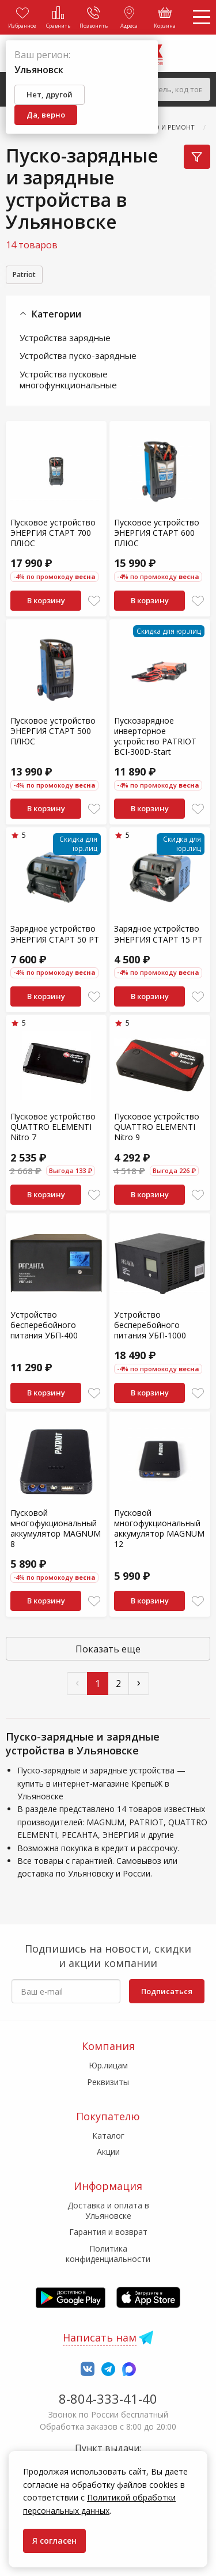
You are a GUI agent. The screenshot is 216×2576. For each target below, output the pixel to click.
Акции (108, 2151)
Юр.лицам (108, 2065)
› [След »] (139, 1682)
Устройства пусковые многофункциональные (68, 379)
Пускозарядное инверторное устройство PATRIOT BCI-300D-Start (155, 736)
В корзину (46, 600)
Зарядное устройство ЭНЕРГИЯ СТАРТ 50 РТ (54, 933)
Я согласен (54, 2540)
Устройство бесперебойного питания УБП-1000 (150, 1325)
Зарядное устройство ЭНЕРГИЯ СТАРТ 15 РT (158, 933)
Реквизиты (108, 2081)
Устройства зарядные (65, 337)
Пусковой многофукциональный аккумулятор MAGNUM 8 (55, 1528)
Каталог (108, 2135)
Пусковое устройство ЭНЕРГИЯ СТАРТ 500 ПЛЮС (53, 731)
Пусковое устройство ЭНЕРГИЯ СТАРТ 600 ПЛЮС (156, 533)
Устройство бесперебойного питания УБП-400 (44, 1325)
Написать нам (100, 2337)
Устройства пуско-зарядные (78, 355)
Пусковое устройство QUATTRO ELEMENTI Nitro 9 (156, 1127)
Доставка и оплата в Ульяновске (108, 2210)
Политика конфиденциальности (108, 2253)
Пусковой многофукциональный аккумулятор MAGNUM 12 (159, 1528)
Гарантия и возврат (108, 2231)
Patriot (24, 274)
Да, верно (45, 114)
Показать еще (108, 1649)
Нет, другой (49, 94)
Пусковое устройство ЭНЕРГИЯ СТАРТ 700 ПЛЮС (53, 533)
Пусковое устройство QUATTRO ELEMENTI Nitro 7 (53, 1127)
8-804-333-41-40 (108, 2398)
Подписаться (166, 1991)
